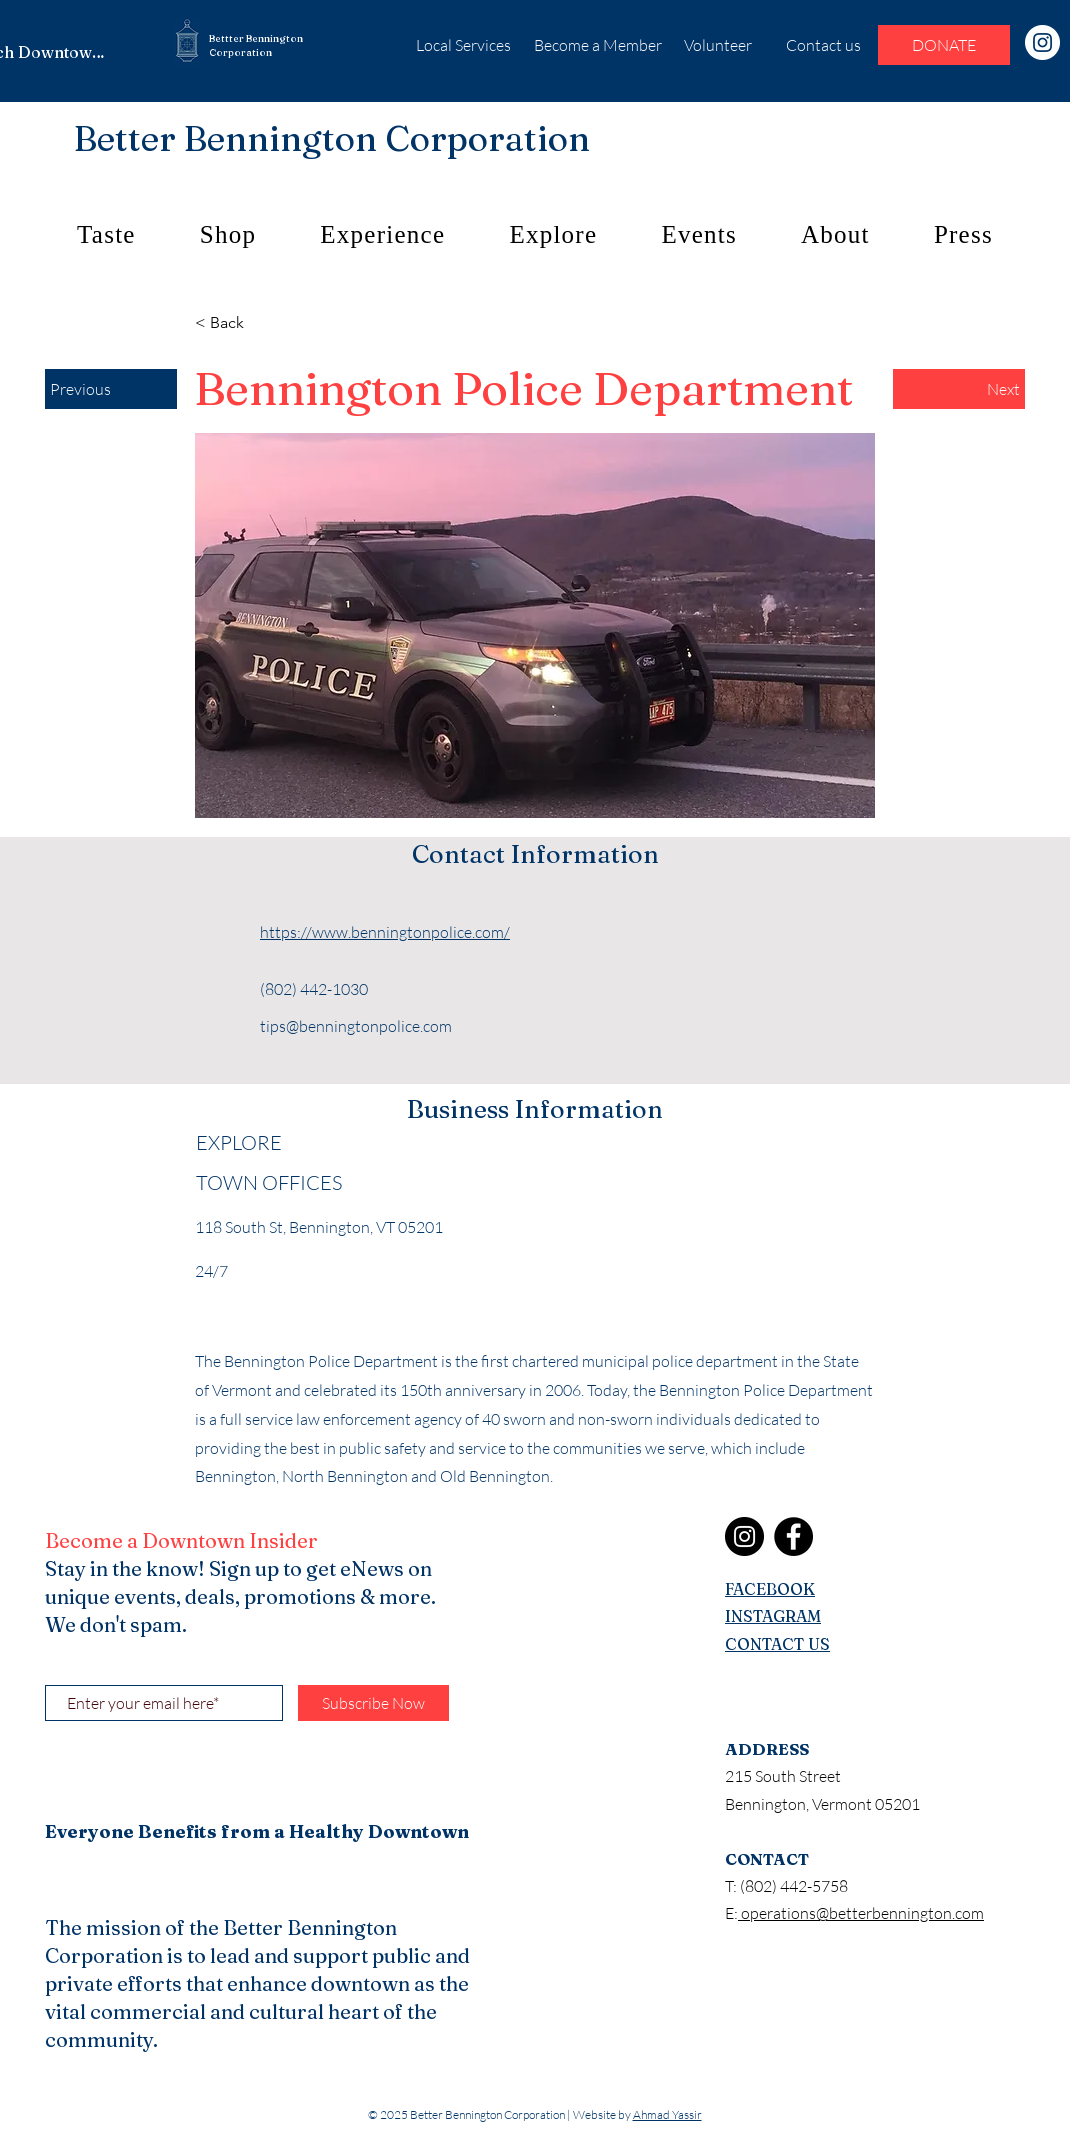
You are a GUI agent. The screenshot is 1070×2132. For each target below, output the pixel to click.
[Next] (959, 389)
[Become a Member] (597, 45)
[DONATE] (944, 45)
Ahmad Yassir (667, 2114)
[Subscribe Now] (373, 1703)
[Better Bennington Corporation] (332, 138)
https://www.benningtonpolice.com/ (385, 932)
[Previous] (111, 389)
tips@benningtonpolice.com (356, 1026)
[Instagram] (1042, 42)
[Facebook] (793, 1536)
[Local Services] (463, 45)
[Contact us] (823, 45)
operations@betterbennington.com (861, 1913)
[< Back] (261, 323)
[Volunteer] (717, 45)
